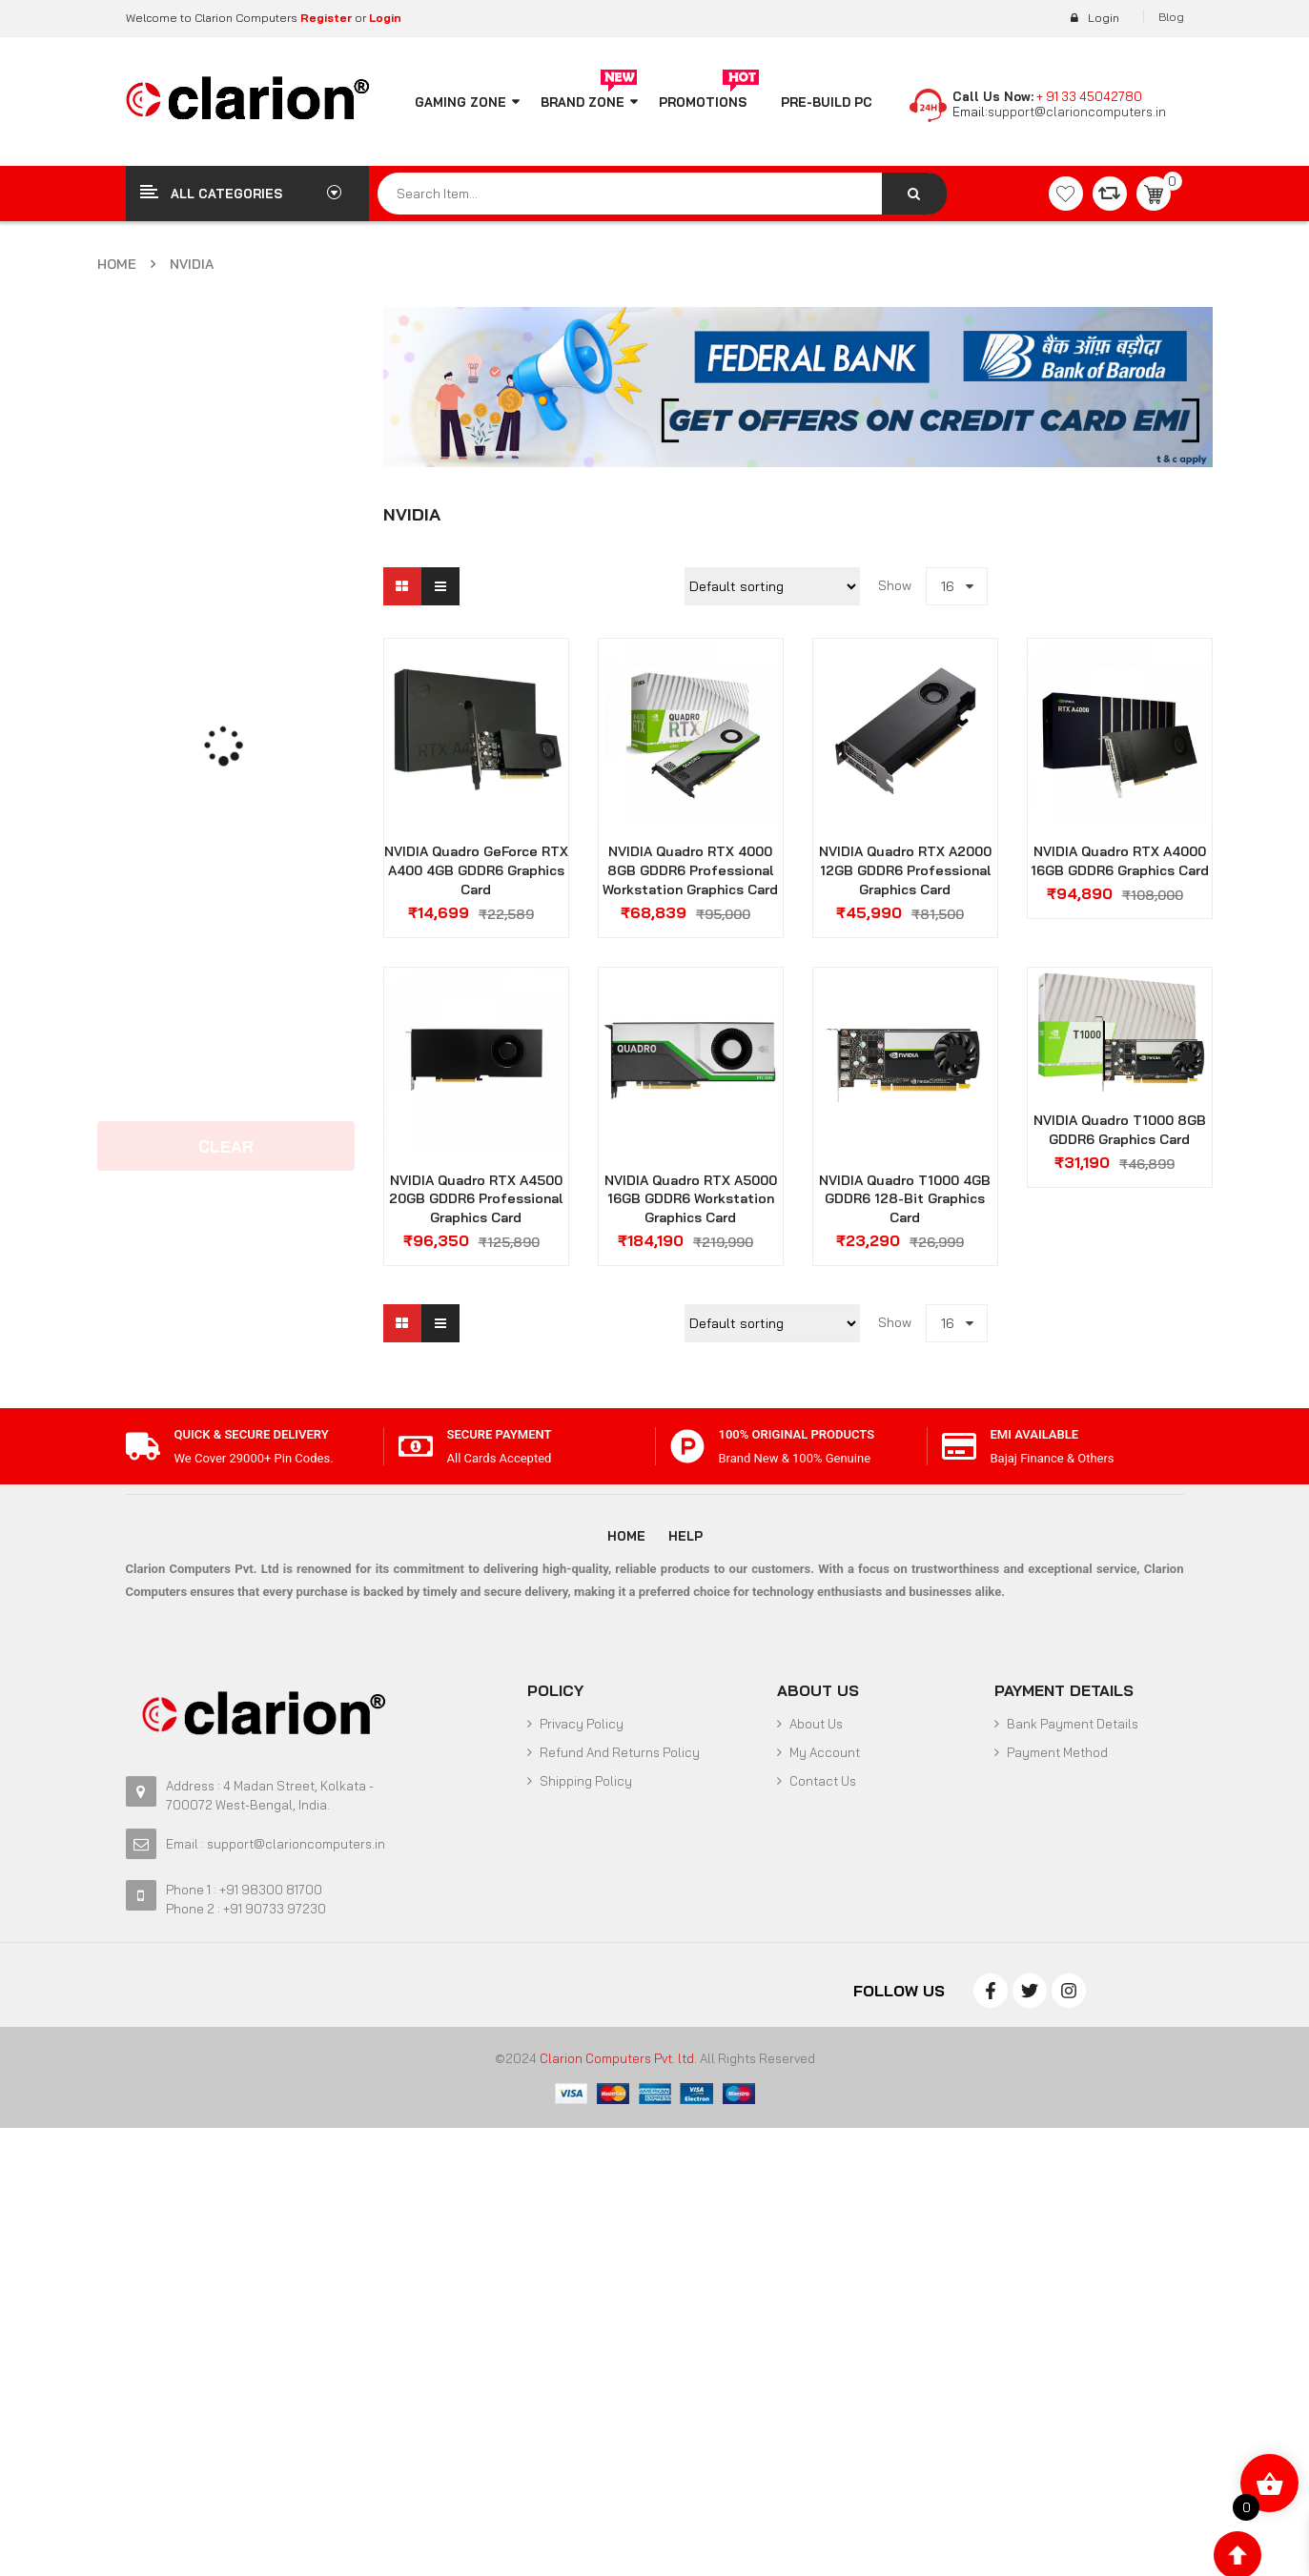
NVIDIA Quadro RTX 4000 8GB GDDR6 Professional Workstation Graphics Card (690, 870)
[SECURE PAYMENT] (416, 1446)
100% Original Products (797, 1434)
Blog (1171, 17)
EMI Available (1035, 1434)
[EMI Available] (959, 1446)
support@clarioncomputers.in (1077, 111)
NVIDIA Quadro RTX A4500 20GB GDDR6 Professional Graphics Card (475, 1199)
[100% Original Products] (687, 1446)
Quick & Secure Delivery (251, 1434)
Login (385, 17)
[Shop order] (772, 586)
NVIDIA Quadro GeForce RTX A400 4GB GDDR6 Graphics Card (476, 870)
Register (324, 17)
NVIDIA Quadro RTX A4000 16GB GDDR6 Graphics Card (1120, 861)
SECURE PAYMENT (499, 1434)
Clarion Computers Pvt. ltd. (618, 2058)
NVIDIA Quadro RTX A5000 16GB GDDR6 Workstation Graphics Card (690, 1199)
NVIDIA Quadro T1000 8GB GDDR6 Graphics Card (1119, 1130)
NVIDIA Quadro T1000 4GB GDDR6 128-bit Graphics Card (905, 1199)
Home (116, 264)
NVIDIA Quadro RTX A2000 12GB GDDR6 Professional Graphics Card (905, 870)
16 (947, 586)
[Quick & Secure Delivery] (143, 1446)
